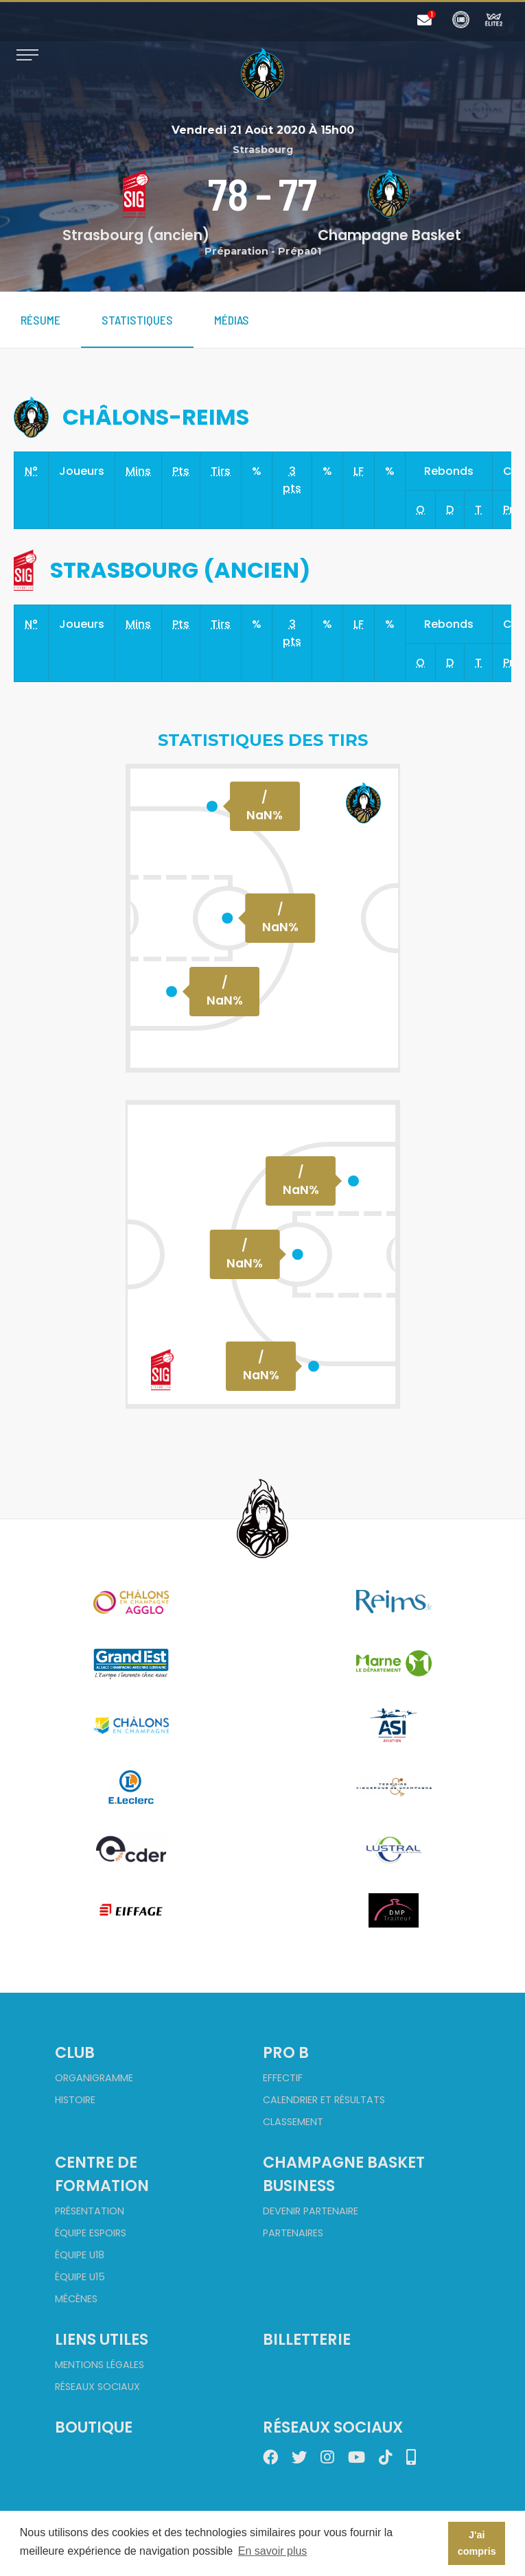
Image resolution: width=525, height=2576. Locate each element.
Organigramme (94, 2078)
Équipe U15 (80, 2277)
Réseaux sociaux (97, 2386)
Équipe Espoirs (90, 2233)
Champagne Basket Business (344, 2174)
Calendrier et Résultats (324, 2100)
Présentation (89, 2211)
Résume (40, 319)
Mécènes (76, 2299)
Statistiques (137, 319)
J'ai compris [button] (477, 2543)
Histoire (75, 2100)
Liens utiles (101, 2339)
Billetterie (307, 2339)
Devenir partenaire (310, 2211)
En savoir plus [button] (272, 2551)
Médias (231, 319)
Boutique (93, 2427)
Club (75, 2052)
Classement (293, 2122)
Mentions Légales (99, 2365)
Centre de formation (102, 2174)
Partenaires (293, 2233)
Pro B (286, 2052)
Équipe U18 (79, 2255)
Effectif (283, 2078)
